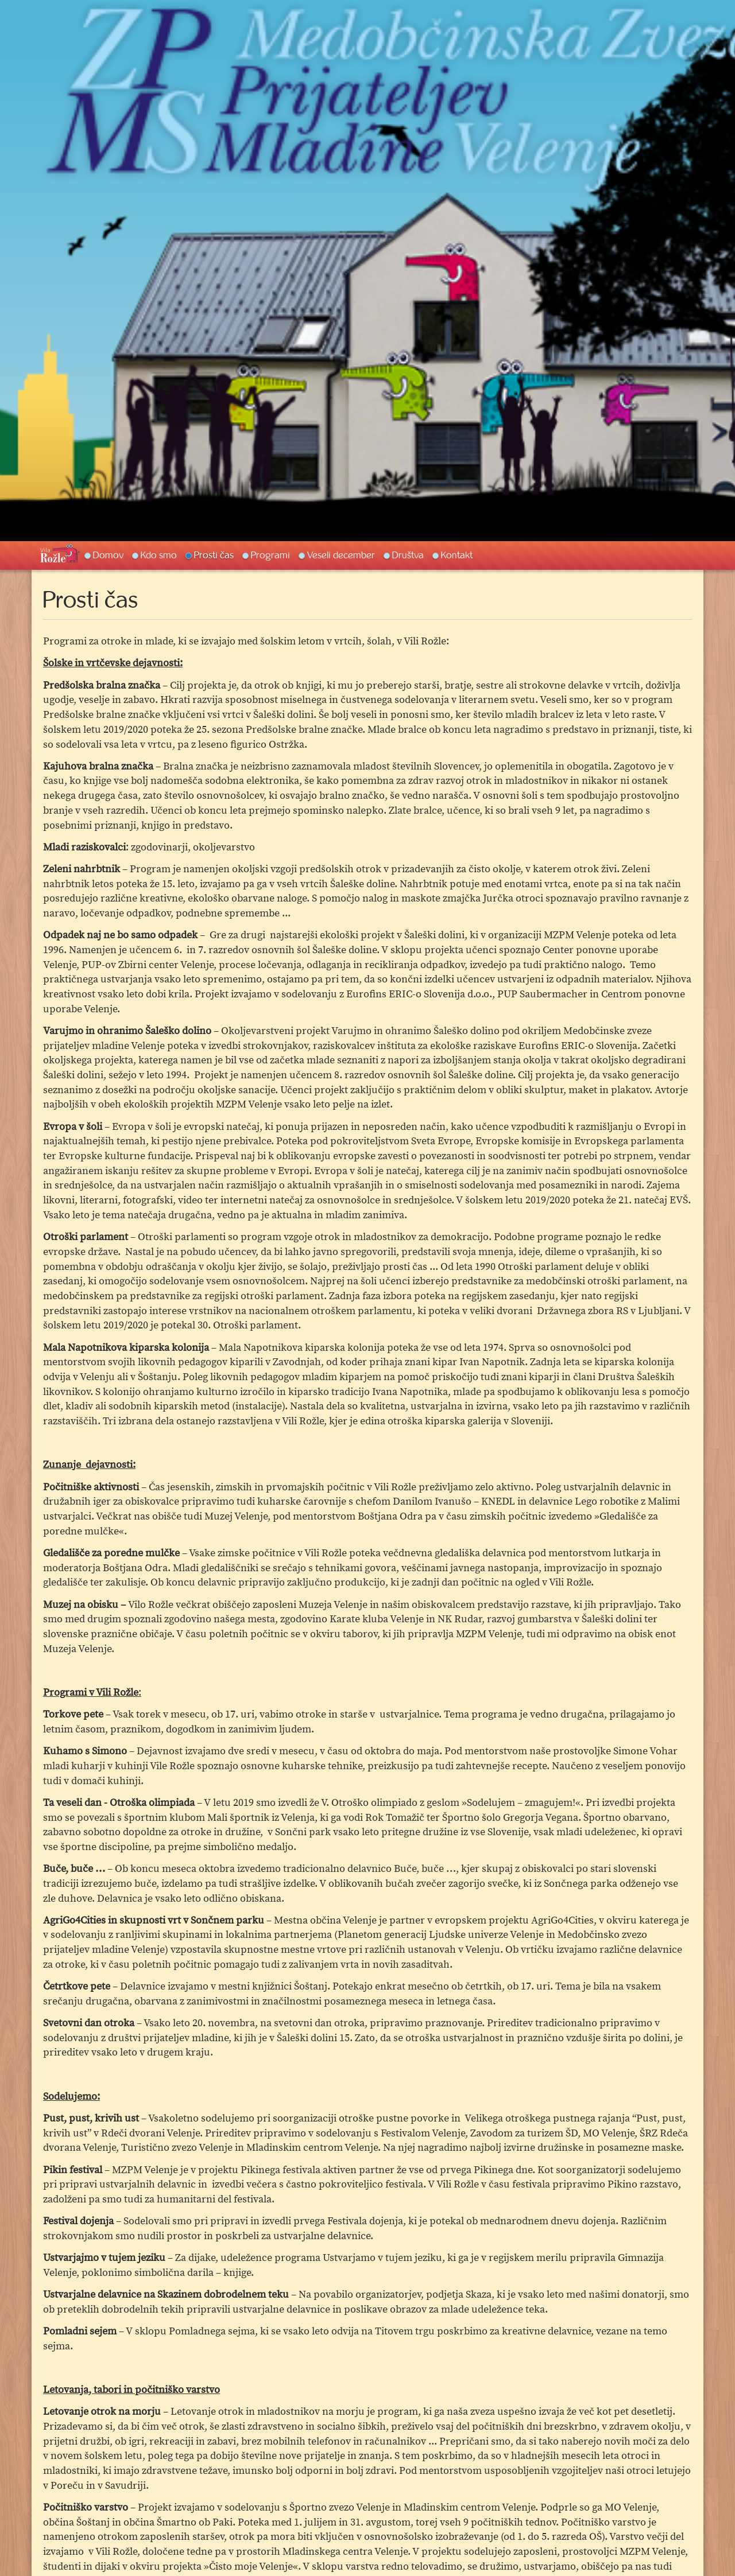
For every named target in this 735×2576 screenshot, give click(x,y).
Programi (270, 555)
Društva (408, 555)
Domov (108, 555)
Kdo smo (159, 555)
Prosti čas (214, 555)
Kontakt (457, 555)
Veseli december (341, 555)
